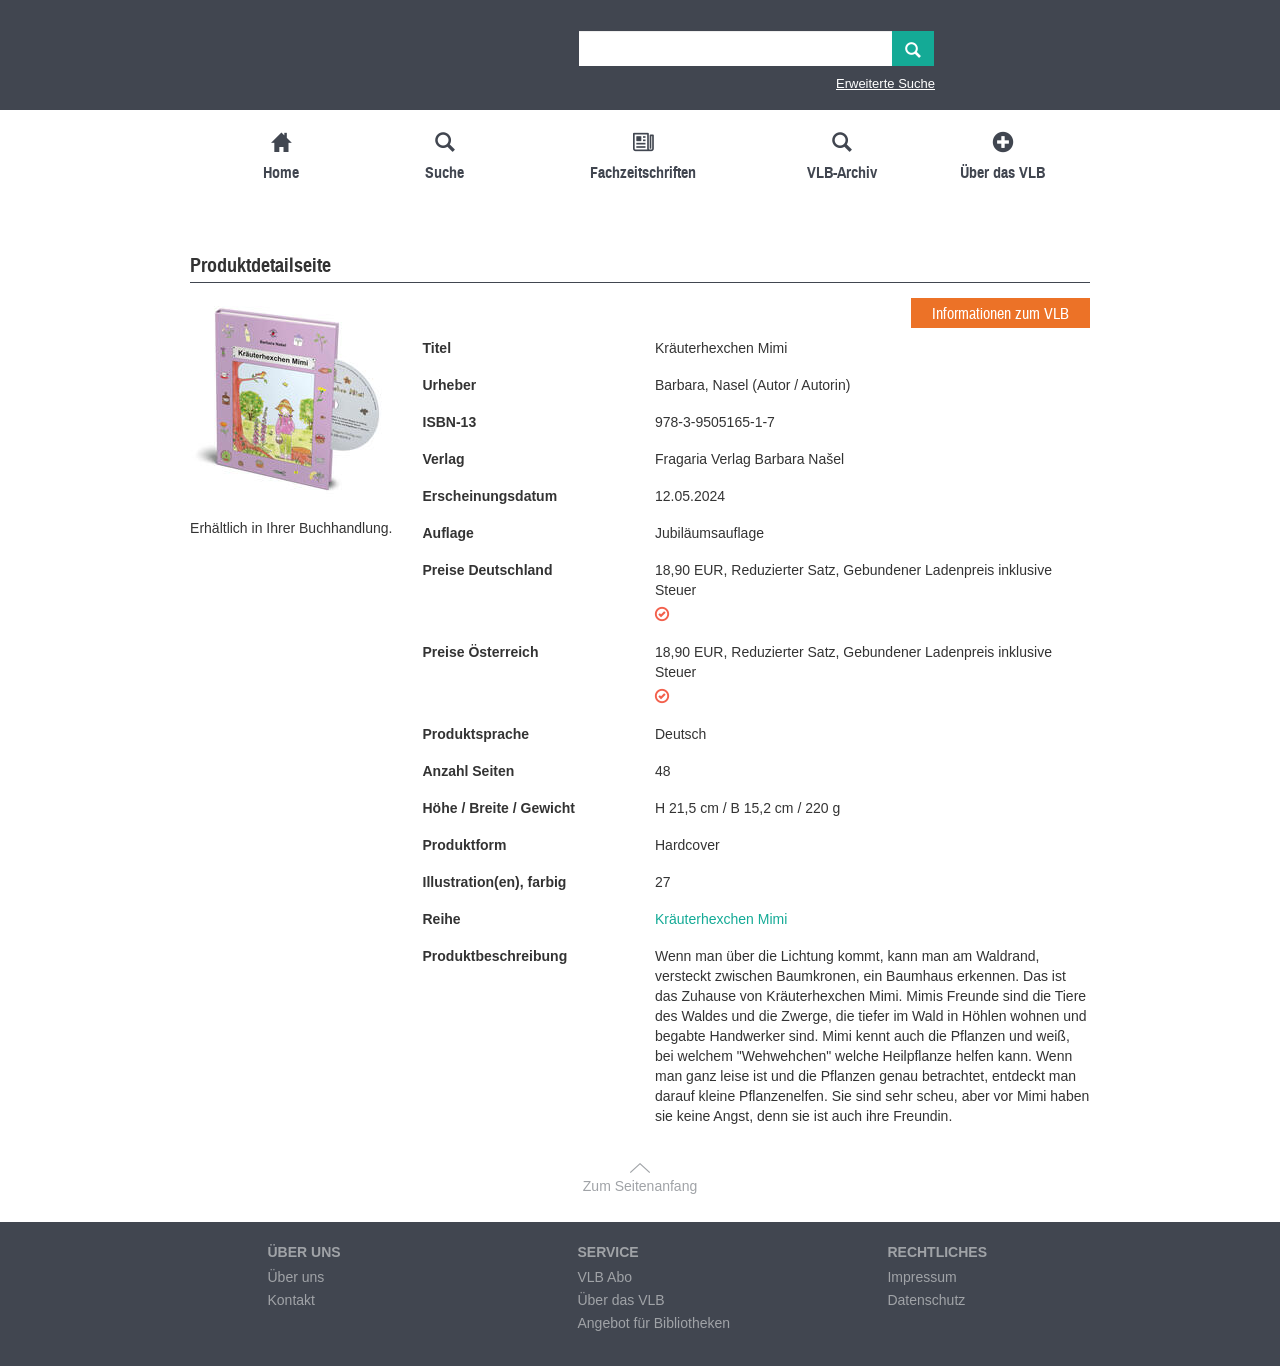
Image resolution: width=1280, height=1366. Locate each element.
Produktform (465, 845)
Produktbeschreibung (495, 956)
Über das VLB (620, 1300)
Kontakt (290, 1300)
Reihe (442, 919)
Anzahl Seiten (469, 771)
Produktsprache (476, 734)
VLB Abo (604, 1277)
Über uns (295, 1277)
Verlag (444, 459)
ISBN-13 (450, 422)
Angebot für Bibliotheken (653, 1323)
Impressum (921, 1277)
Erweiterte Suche (885, 83)
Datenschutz (926, 1300)
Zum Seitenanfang (640, 1186)
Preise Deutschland (488, 570)
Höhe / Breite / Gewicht (499, 808)
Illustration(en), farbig (495, 882)
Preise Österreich (481, 652)
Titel (437, 348)
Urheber (450, 385)
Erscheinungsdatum (490, 496)
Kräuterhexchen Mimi (721, 919)
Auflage (448, 533)
